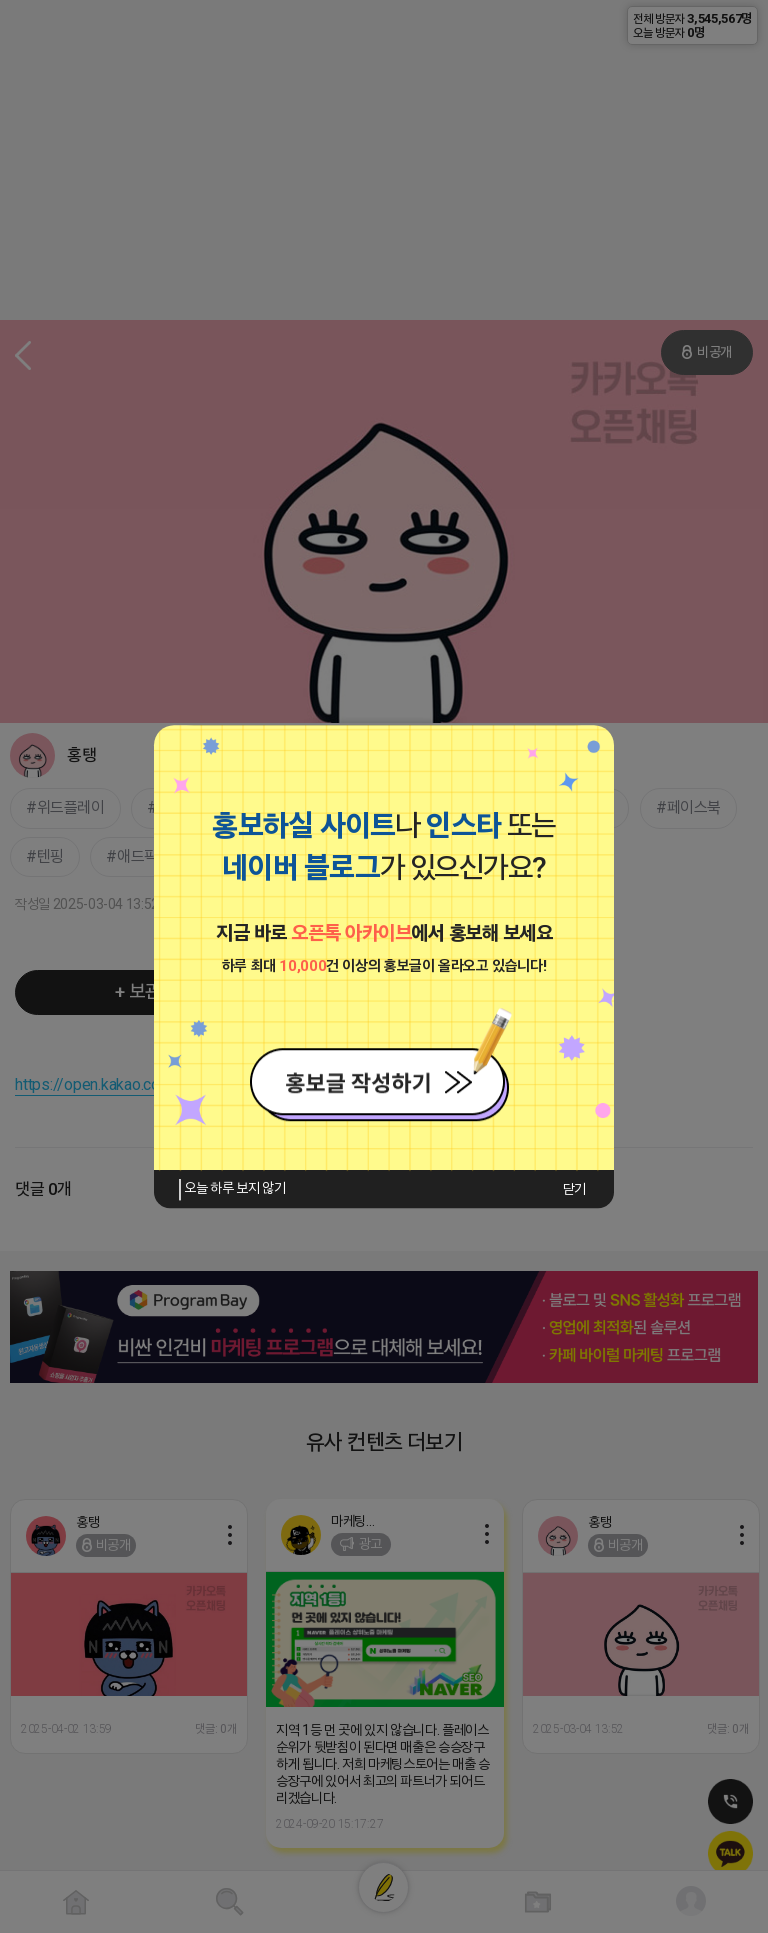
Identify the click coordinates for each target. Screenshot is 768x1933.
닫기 (574, 1189)
